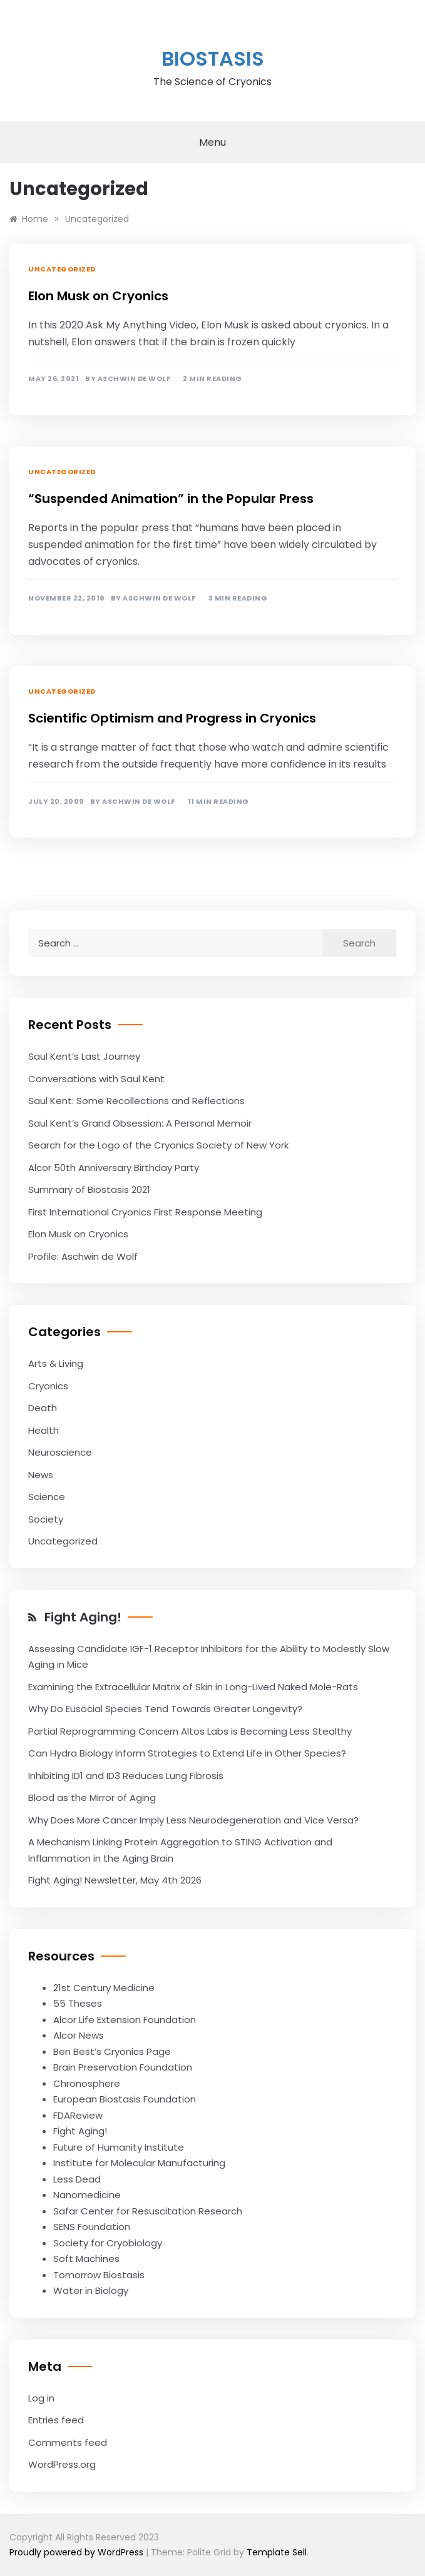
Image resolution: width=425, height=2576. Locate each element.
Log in (41, 2398)
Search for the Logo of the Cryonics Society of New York (158, 1145)
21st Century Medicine (104, 1987)
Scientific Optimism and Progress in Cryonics (172, 718)
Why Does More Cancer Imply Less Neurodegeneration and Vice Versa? (193, 1820)
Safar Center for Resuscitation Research (147, 2211)
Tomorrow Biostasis (99, 2274)
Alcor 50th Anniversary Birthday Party (113, 1167)
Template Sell (277, 2552)
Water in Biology (90, 2290)
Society (45, 1519)
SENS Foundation (91, 2226)
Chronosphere (86, 2083)
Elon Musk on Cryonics (98, 296)
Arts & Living (55, 1363)
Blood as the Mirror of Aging (92, 1797)
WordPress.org (62, 2464)
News (40, 1474)
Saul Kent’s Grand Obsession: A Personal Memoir (140, 1123)
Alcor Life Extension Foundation (124, 2019)
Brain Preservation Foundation (122, 2067)
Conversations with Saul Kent (96, 1078)
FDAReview (78, 2115)
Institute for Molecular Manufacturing (139, 2162)
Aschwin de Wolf (134, 378)
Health (43, 1430)
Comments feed (67, 2442)
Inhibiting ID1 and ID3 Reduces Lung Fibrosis (125, 1775)
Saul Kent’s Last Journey (84, 1056)
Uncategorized (62, 269)
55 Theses (77, 2003)
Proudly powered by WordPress (77, 2552)
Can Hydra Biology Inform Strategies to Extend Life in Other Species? (187, 1753)
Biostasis (212, 58)
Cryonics (48, 1385)
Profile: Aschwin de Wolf (83, 1256)
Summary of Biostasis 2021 (89, 1189)
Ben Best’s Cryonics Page (112, 2051)
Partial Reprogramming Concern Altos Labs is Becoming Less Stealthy (190, 1731)
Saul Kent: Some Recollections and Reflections (136, 1100)
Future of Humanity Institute (118, 2147)
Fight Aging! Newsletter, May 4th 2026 (115, 1880)
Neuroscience (60, 1452)
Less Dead (77, 2179)
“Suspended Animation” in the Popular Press (171, 498)
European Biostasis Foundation (124, 2099)
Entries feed (56, 2419)
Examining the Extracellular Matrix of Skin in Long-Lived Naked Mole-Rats (193, 1686)
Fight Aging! (82, 1617)
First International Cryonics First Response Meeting (145, 1212)
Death (42, 1407)
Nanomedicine (87, 2194)
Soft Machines (86, 2258)
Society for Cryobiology (107, 2242)
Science (46, 1496)
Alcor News (78, 2035)
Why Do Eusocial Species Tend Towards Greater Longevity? (165, 1708)
